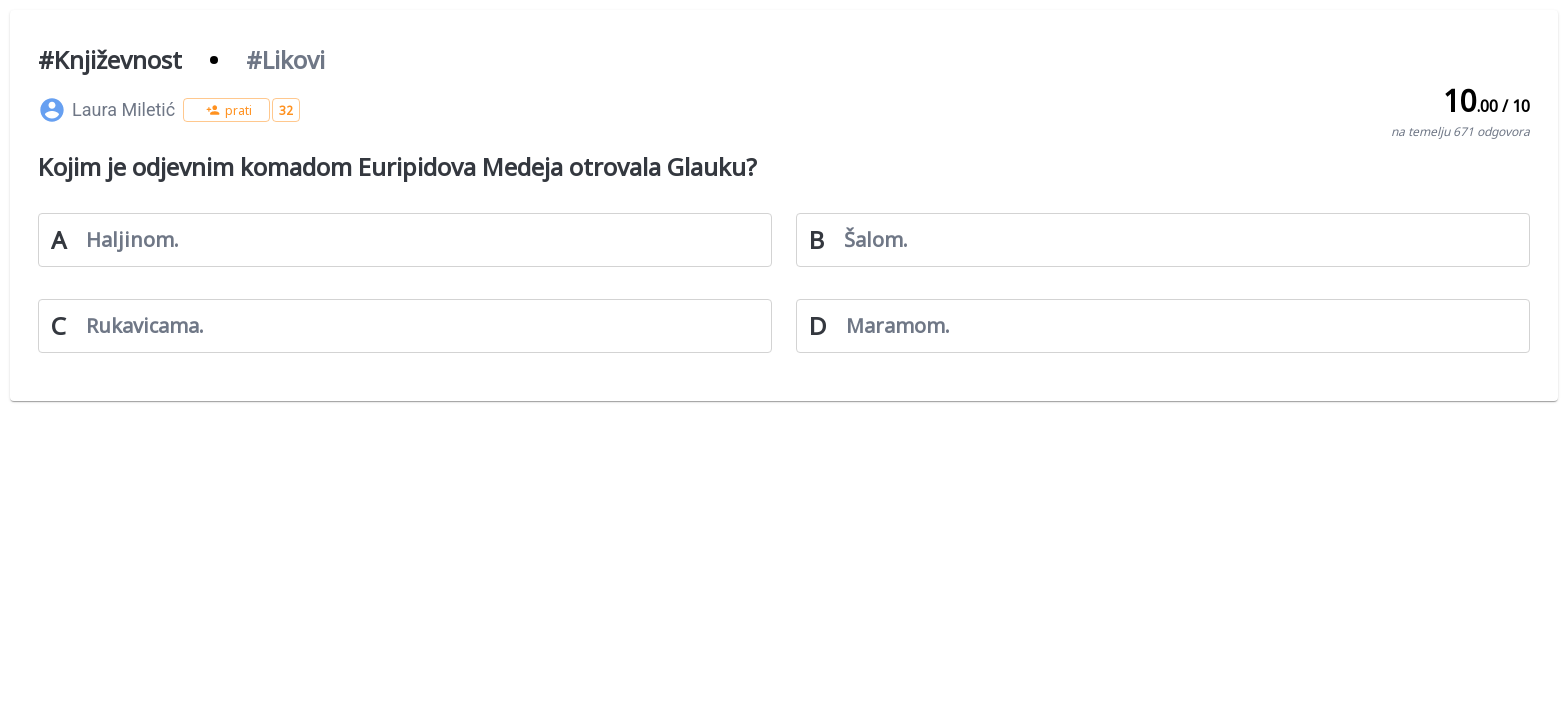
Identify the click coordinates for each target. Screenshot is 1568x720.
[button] (226, 110)
